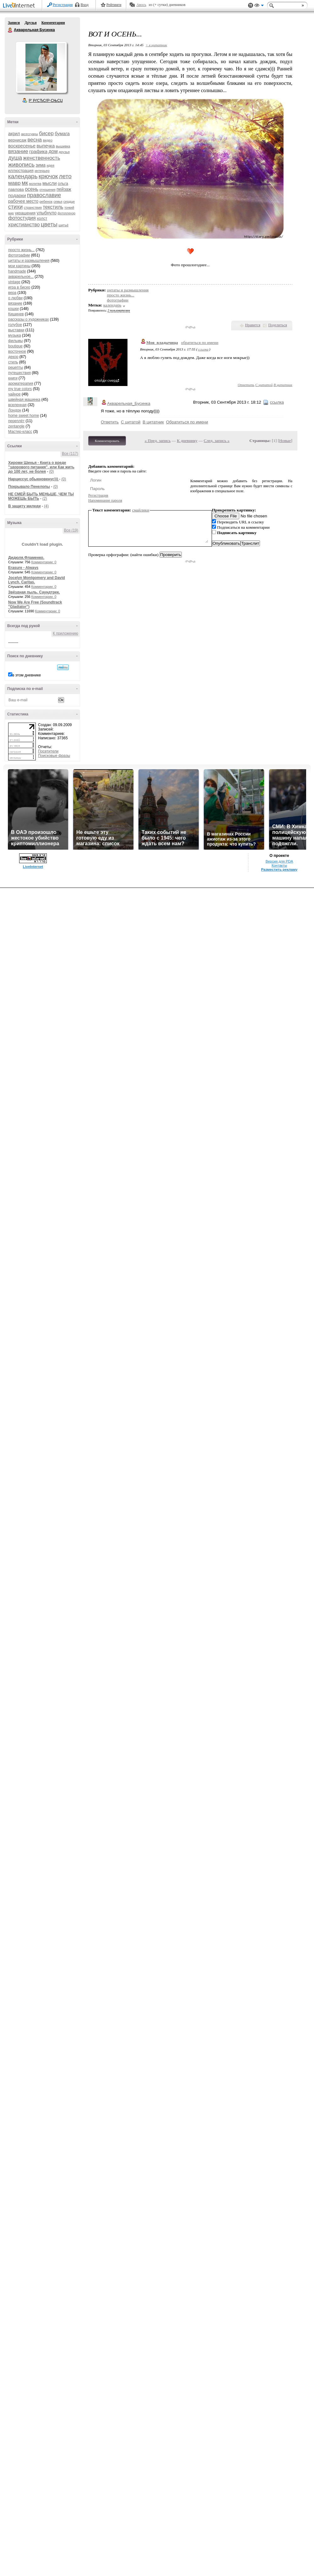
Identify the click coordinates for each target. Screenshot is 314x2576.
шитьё (63, 225)
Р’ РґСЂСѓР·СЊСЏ (46, 100)
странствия (33, 207)
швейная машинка (24, 399)
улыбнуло (47, 212)
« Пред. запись (158, 440)
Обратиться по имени (187, 422)
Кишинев (16, 314)
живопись (21, 164)
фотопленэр (66, 213)
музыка (14, 335)
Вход (85, 5)
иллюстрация (21, 170)
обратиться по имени (200, 342)
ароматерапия (20, 383)
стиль (13, 362)
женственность (41, 158)
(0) (51, 471)
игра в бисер (19, 287)
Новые (285, 440)
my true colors (20, 389)
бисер (46, 133)
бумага (62, 133)
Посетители (48, 751)
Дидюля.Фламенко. (26, 557)
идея (50, 165)
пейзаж (64, 189)
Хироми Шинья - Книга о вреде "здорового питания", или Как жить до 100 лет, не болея (41, 467)
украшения (25, 213)
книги (13, 378)
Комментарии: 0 (44, 562)
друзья (64, 152)
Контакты (279, 865)
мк (25, 183)
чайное (14, 394)
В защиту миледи (24, 506)
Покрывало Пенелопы (29, 486)
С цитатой (264, 385)
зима (40, 165)
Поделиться (277, 325)
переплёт (16, 421)
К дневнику (187, 440)
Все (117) (70, 453)
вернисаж (17, 140)
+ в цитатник (156, 45)
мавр (14, 183)
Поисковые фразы (54, 755)
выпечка (46, 145)
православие (44, 195)
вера (12, 292)
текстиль (53, 207)
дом (52, 151)
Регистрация (63, 5)
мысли (49, 183)
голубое (15, 325)
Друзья (30, 22)
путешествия (19, 373)
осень (31, 189)
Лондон (14, 410)
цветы (49, 224)
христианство (24, 224)
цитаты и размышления (29, 260)
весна (34, 140)
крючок (48, 176)
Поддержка (250, 5)
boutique (15, 346)
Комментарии (53, 22)
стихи (15, 207)
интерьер (42, 171)
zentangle (16, 426)
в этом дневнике (26, 675)
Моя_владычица (162, 342)
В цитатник (282, 385)
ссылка (203, 349)
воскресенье (21, 145)
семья (57, 201)
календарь (23, 176)
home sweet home (23, 415)
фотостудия (22, 218)
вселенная (17, 405)
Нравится (252, 325)
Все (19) (71, 530)
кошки (13, 308)
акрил (14, 133)
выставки (16, 330)
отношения (48, 189)
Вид (259, 6)
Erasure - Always (23, 567)
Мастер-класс (20, 431)
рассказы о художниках (28, 319)
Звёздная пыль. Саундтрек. (34, 592)
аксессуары (29, 134)
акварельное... (21, 276)
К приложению (65, 633)
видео (47, 140)
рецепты (15, 367)
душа (15, 158)
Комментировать (107, 441)
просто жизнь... (21, 250)
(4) (46, 506)
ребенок (46, 201)
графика (38, 151)
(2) (44, 498)
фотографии (19, 255)
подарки (17, 195)
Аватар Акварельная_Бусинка (41, 67)
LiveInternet (20, 6)
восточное (17, 351)
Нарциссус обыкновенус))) (33, 479)
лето (65, 176)
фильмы (15, 341)
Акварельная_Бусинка (128, 403)
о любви (15, 298)
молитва (35, 183)
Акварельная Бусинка (10, 30)
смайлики (140, 510)
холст (42, 218)
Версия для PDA (279, 861)
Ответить (246, 385)
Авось (141, 5)
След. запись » (217, 440)
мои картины (19, 266)
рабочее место (23, 201)
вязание (18, 151)
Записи (14, 22)
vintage (14, 282)
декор (13, 357)
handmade (17, 271)
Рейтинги (114, 5)
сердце (69, 201)
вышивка (63, 146)
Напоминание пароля (105, 500)
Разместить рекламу (279, 869)
